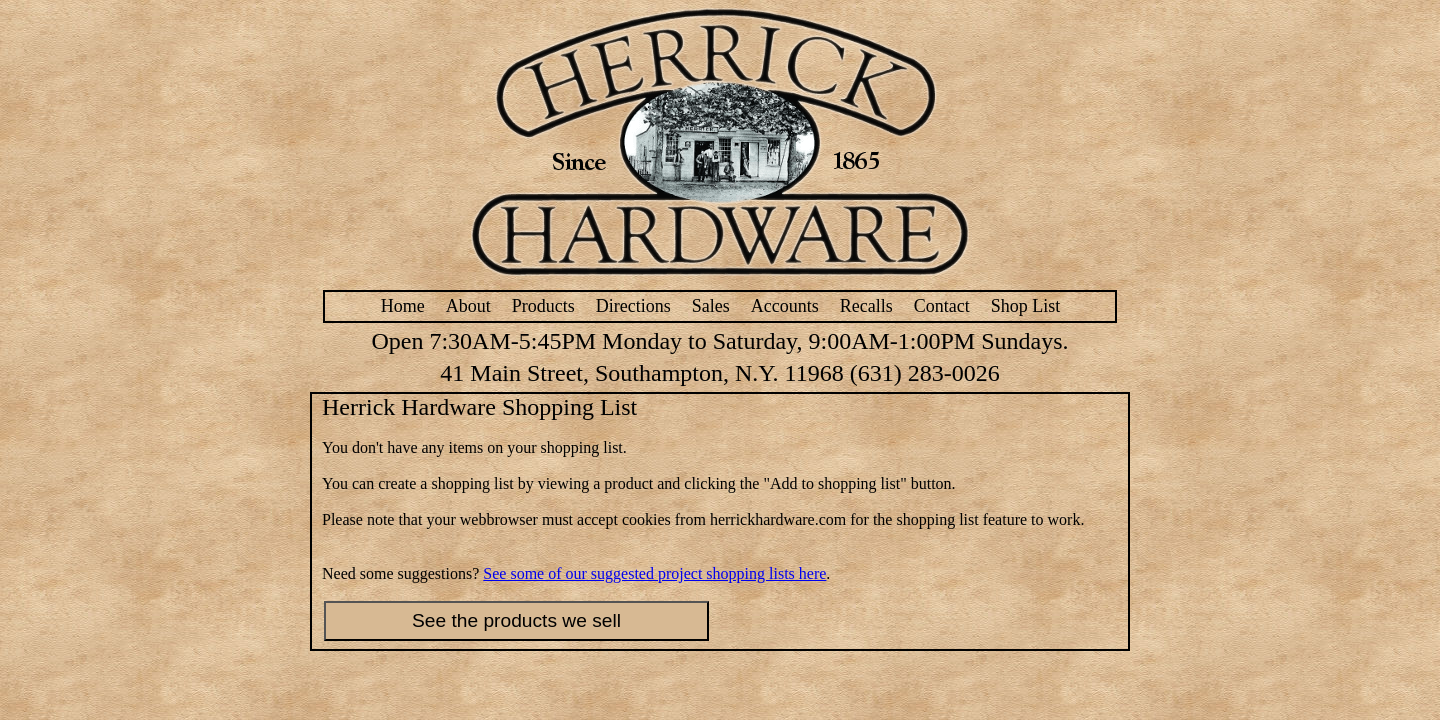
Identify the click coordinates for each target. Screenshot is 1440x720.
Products (543, 306)
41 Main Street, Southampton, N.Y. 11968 (641, 373)
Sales (711, 306)
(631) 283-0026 (925, 373)
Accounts (785, 306)
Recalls (866, 306)
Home (403, 306)
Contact (942, 306)
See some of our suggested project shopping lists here (654, 573)
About (468, 306)
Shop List (1026, 306)
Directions (633, 306)
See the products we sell (516, 620)
